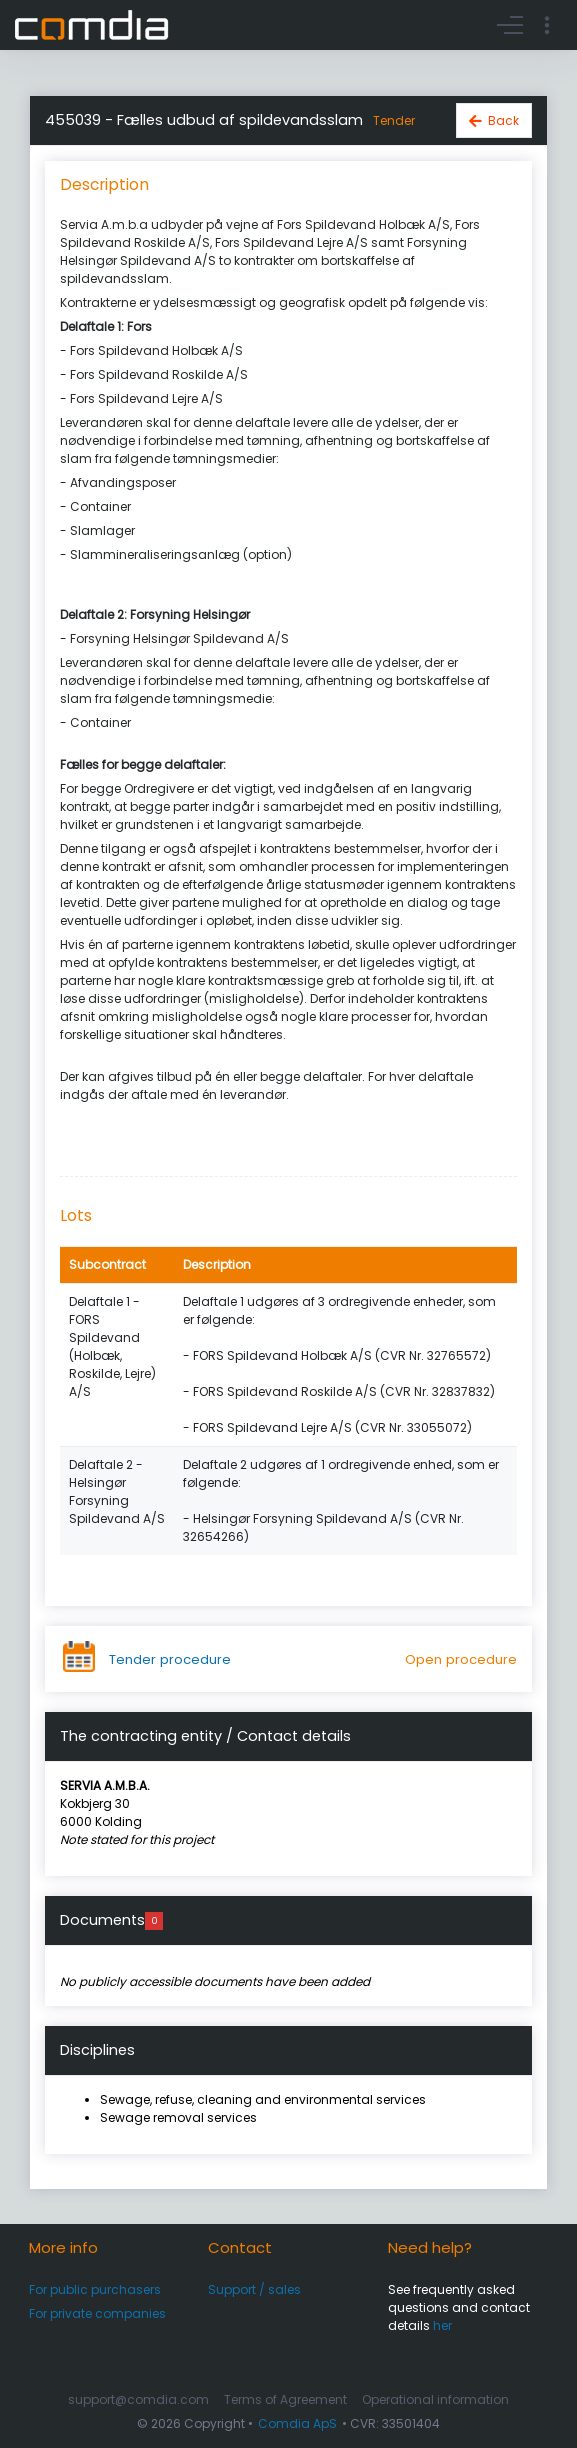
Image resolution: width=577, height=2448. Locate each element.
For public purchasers (95, 2289)
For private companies (97, 2313)
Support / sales (254, 2289)
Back (503, 120)
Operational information (435, 2399)
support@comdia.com (138, 2399)
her (442, 2325)
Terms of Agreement (285, 2399)
